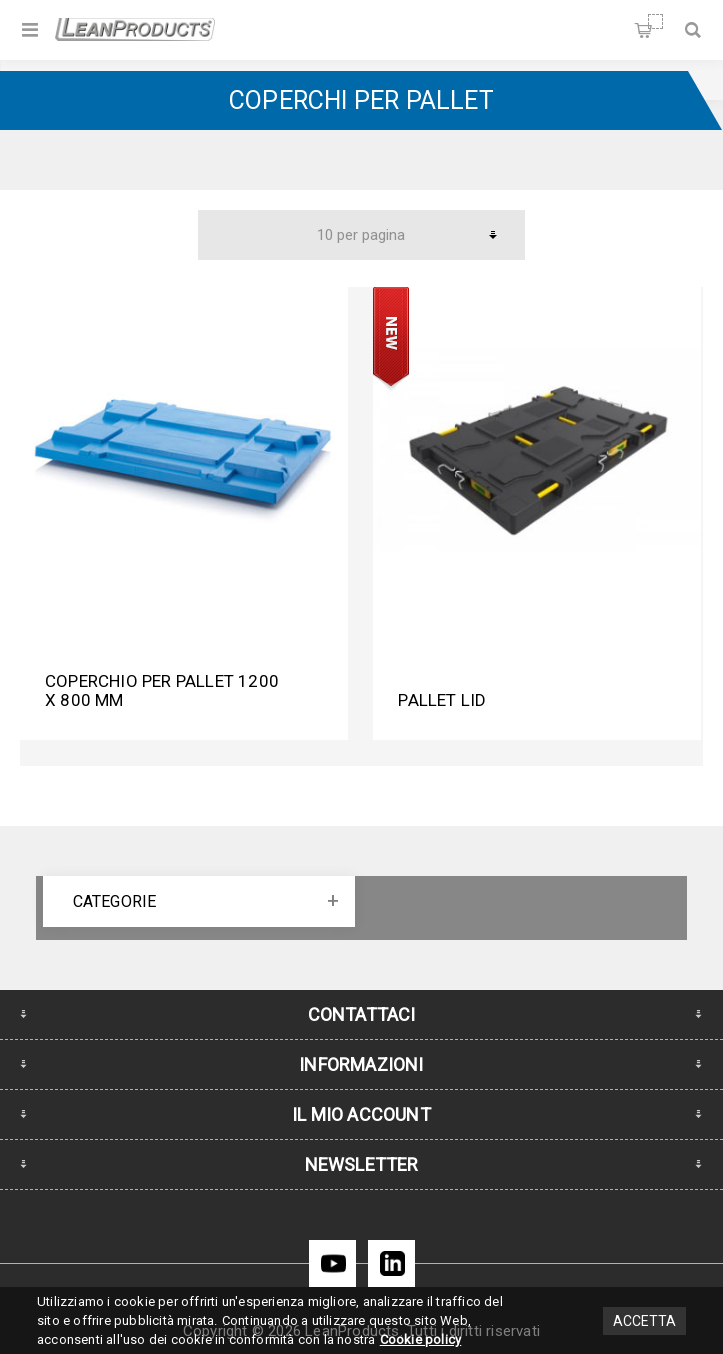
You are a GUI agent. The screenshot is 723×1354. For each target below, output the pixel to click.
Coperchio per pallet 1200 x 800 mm (162, 690)
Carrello (655, 21)
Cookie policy (421, 1339)
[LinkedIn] (391, 1263)
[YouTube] (332, 1263)
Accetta (644, 1321)
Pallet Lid (442, 700)
